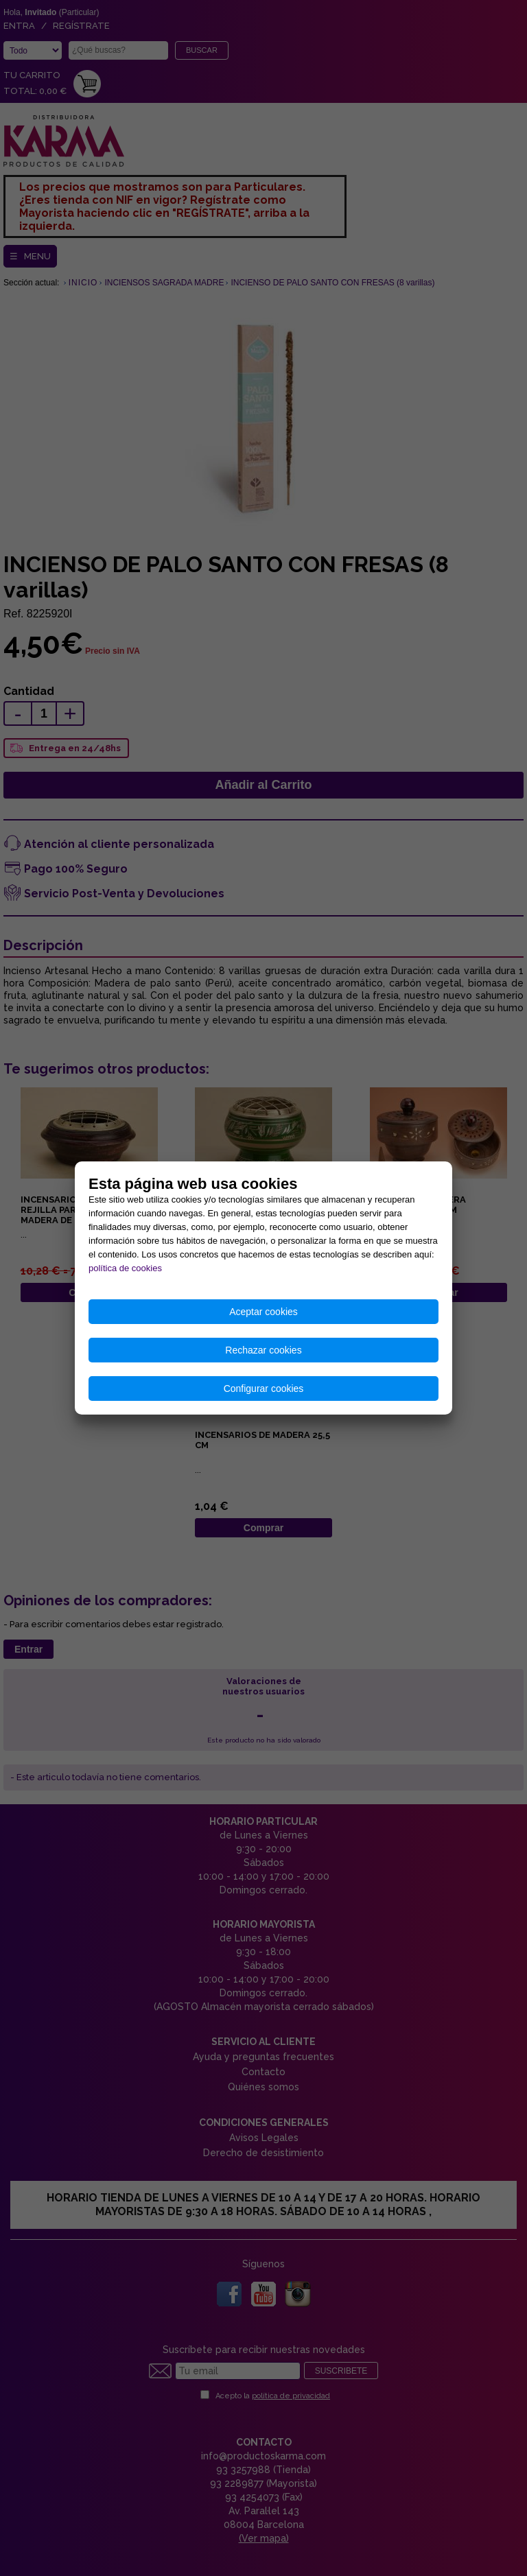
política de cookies (125, 1268)
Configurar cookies (264, 1388)
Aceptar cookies (263, 1311)
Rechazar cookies (263, 1350)
